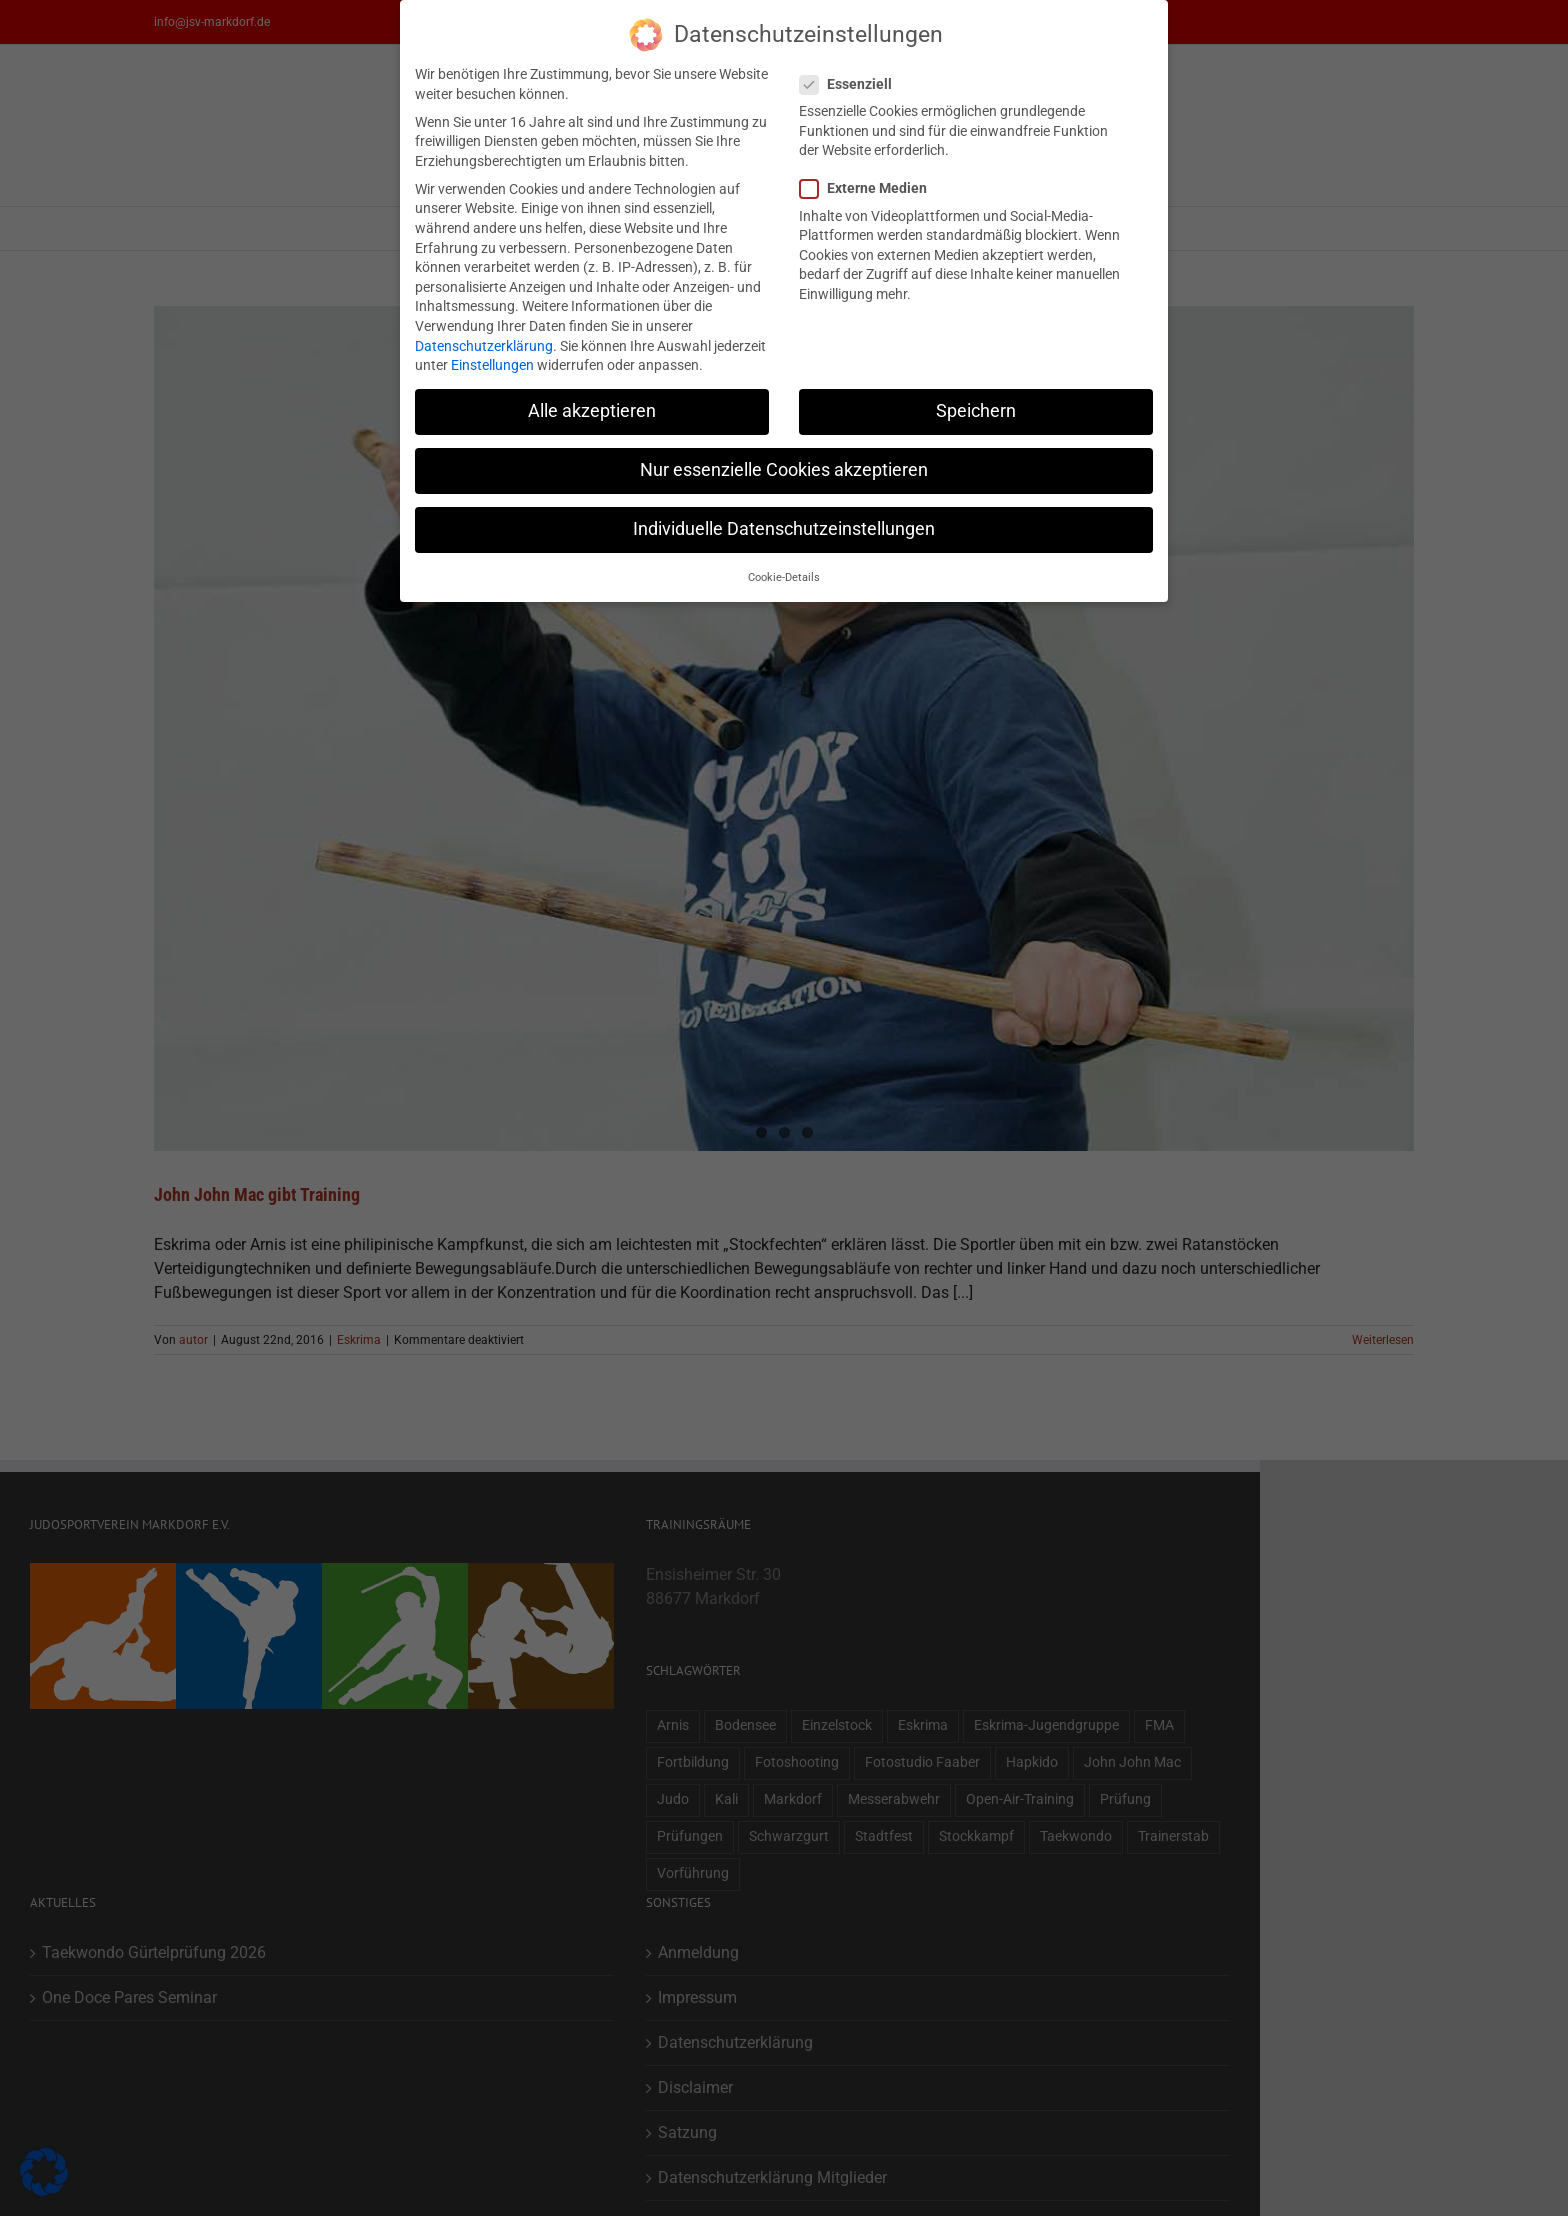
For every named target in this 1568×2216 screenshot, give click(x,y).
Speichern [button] (976, 411)
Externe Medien (871, 188)
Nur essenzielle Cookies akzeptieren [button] (784, 470)
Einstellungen (492, 365)
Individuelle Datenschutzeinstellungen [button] (784, 529)
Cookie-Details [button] (784, 577)
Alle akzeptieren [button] (592, 411)
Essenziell (854, 84)
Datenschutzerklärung (484, 346)
